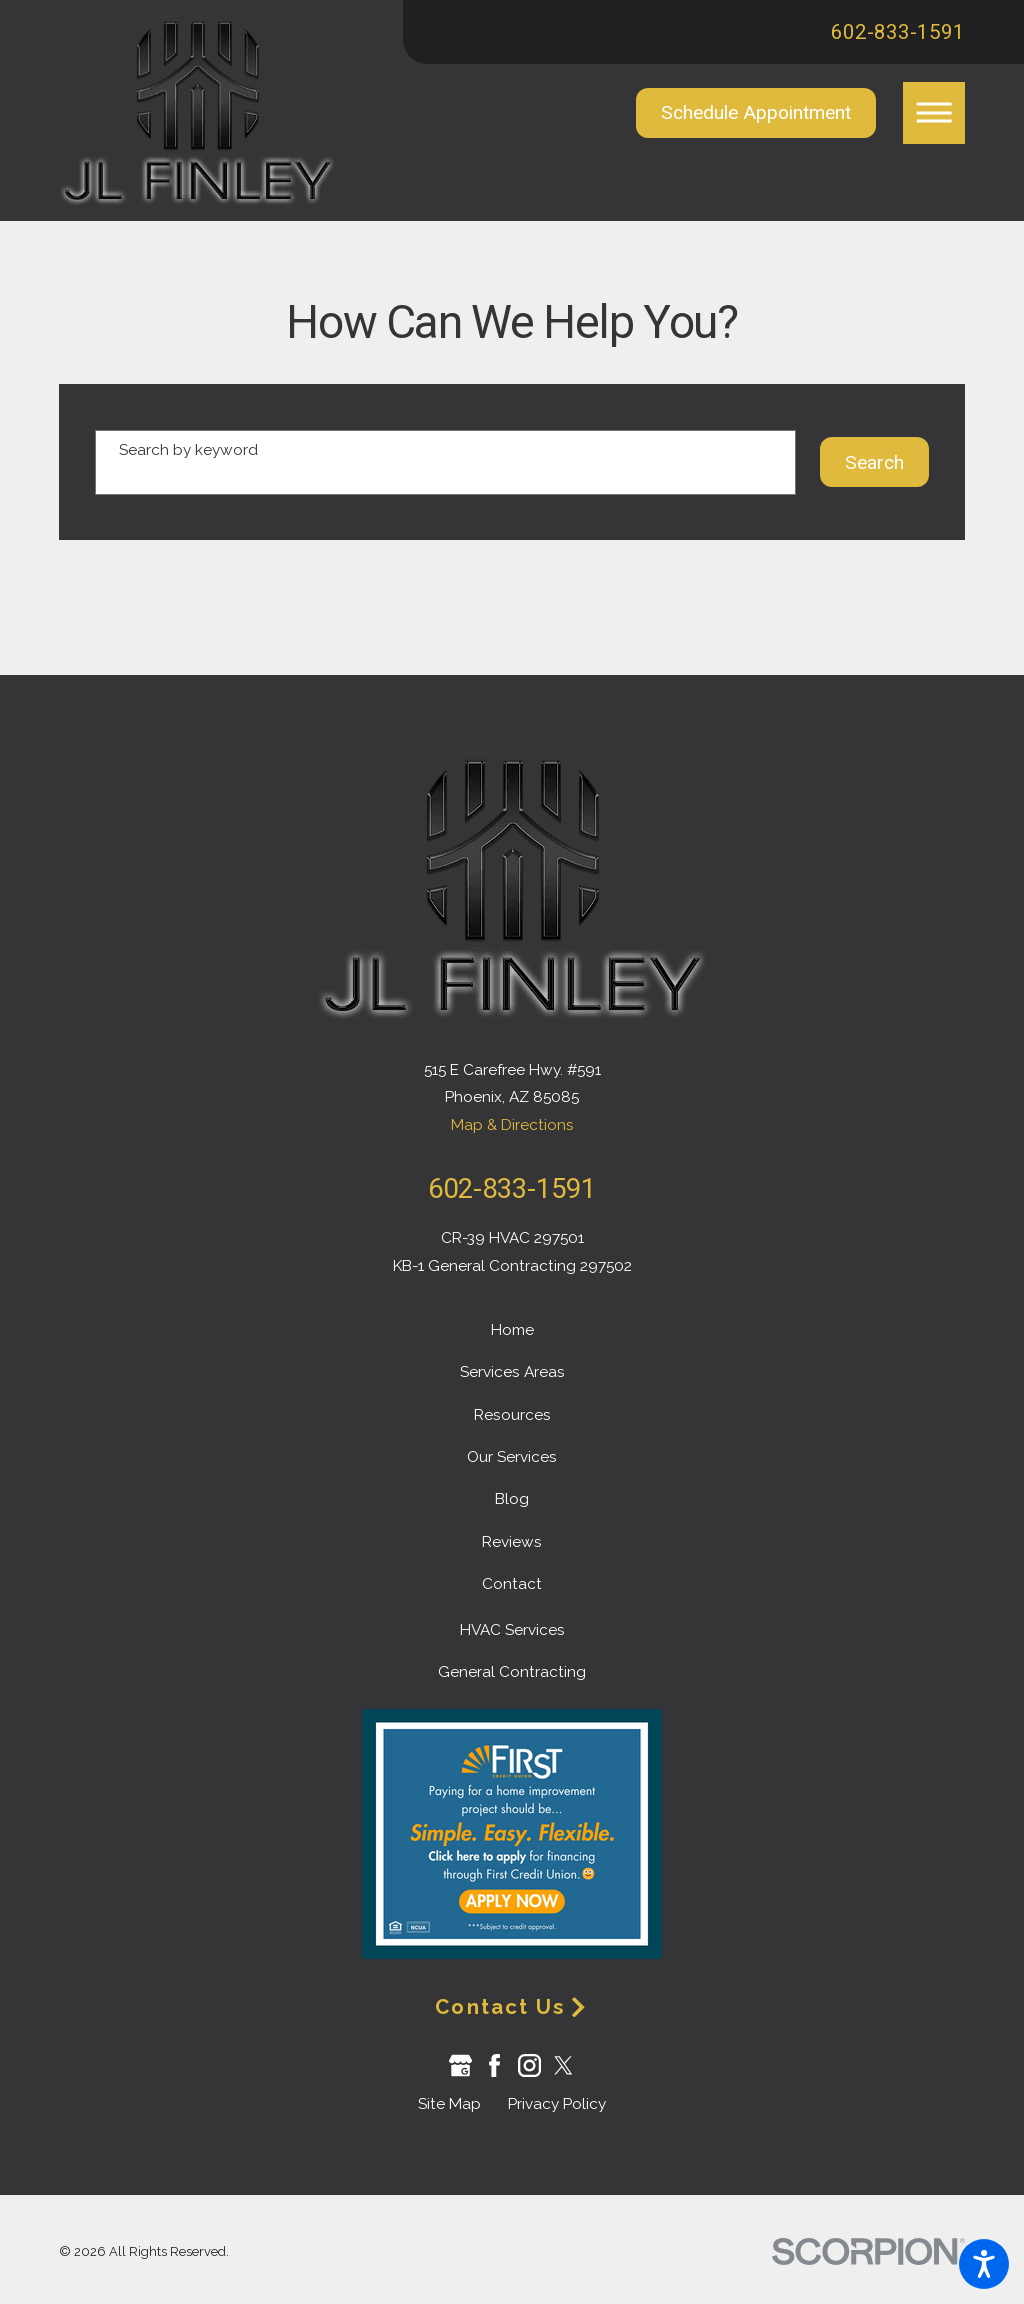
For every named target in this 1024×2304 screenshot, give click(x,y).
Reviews (512, 1542)
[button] (984, 2264)
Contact (512, 1584)
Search (874, 462)
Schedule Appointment (756, 112)
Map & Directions (512, 1125)
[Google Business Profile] (460, 2065)
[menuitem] (512, 1331)
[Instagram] (529, 2065)
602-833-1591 (898, 32)
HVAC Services (512, 1630)
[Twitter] (563, 2065)
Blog (512, 1499)
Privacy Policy (557, 2104)
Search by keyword (188, 450)
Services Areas (512, 1372)
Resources (512, 1415)
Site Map (449, 2104)
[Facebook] (494, 2065)
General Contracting (512, 1672)
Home (512, 1330)
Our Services (512, 1457)
